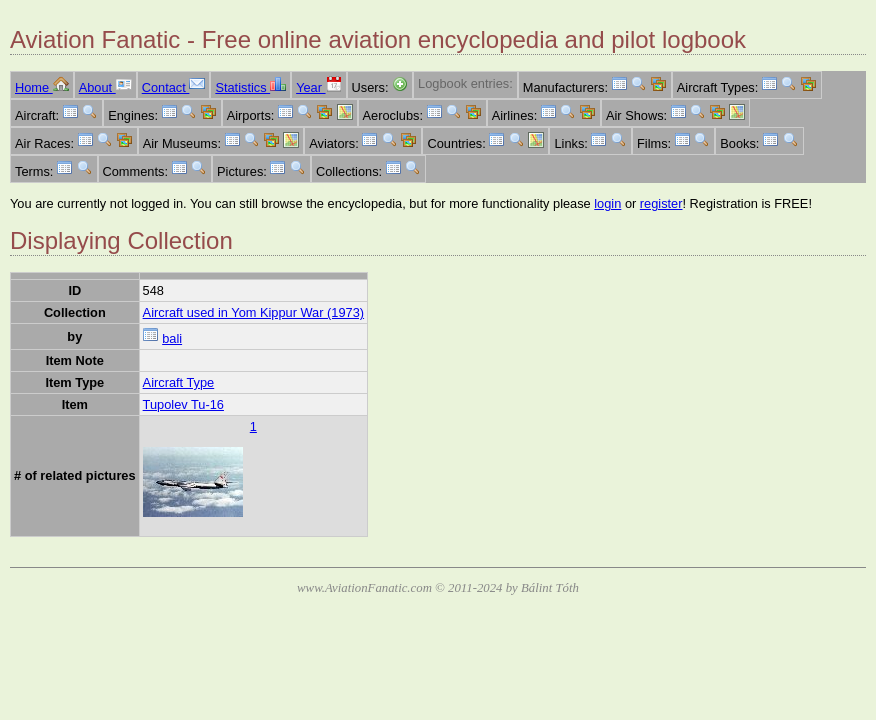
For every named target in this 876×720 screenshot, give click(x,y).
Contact (174, 87)
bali (172, 338)
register (661, 203)
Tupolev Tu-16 (183, 404)
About (105, 87)
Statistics (250, 87)
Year (318, 87)
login (607, 203)
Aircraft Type (179, 382)
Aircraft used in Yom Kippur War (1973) (253, 312)
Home (42, 87)
